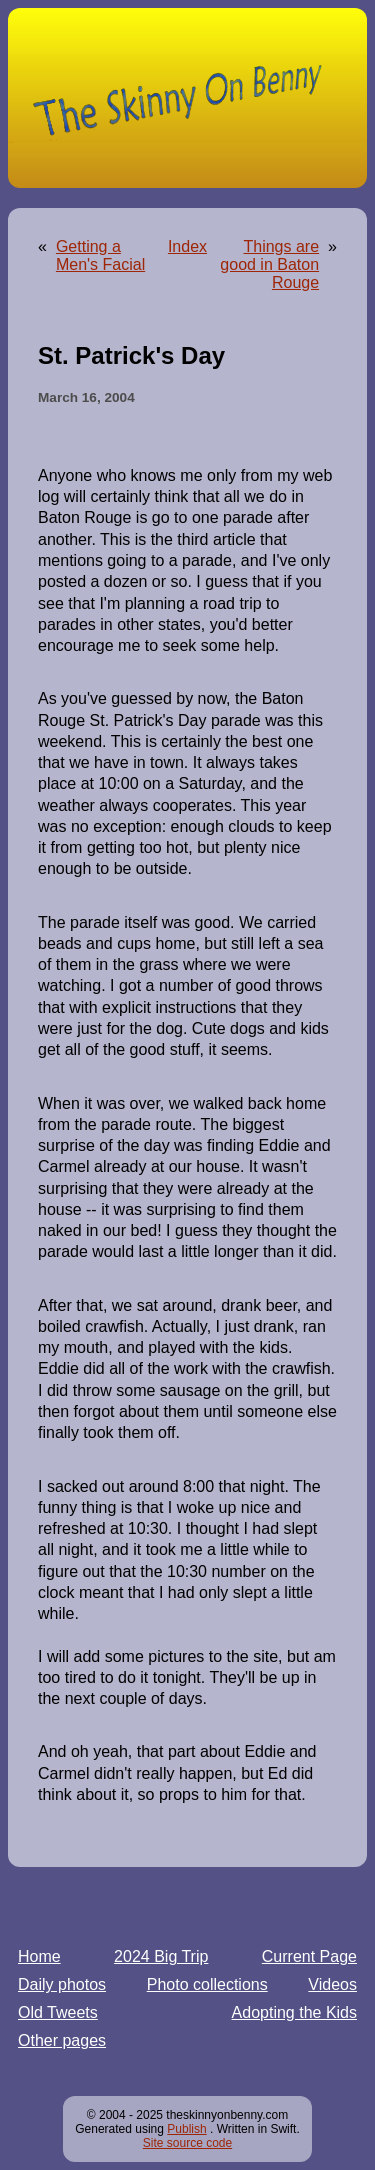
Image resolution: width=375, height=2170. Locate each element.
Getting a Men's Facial (100, 255)
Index (187, 246)
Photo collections (207, 1984)
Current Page (309, 1956)
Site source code (187, 2143)
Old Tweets (58, 2012)
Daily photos (62, 1984)
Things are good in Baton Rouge (269, 264)
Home (39, 1956)
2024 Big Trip (161, 1956)
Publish (186, 2129)
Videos (332, 1984)
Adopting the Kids (294, 2012)
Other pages (62, 2040)
